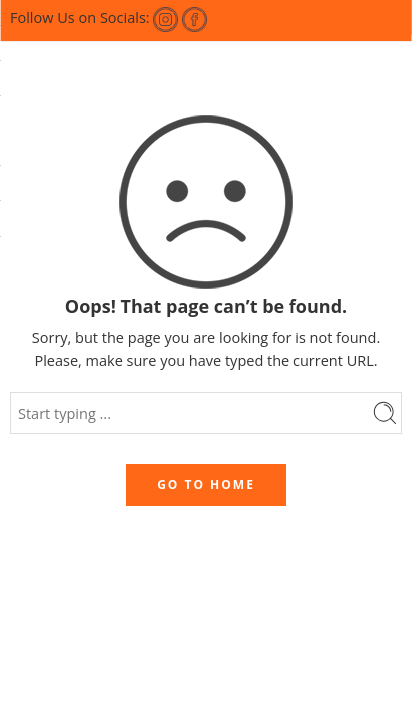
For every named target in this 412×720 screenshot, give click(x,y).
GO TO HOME (206, 484)
